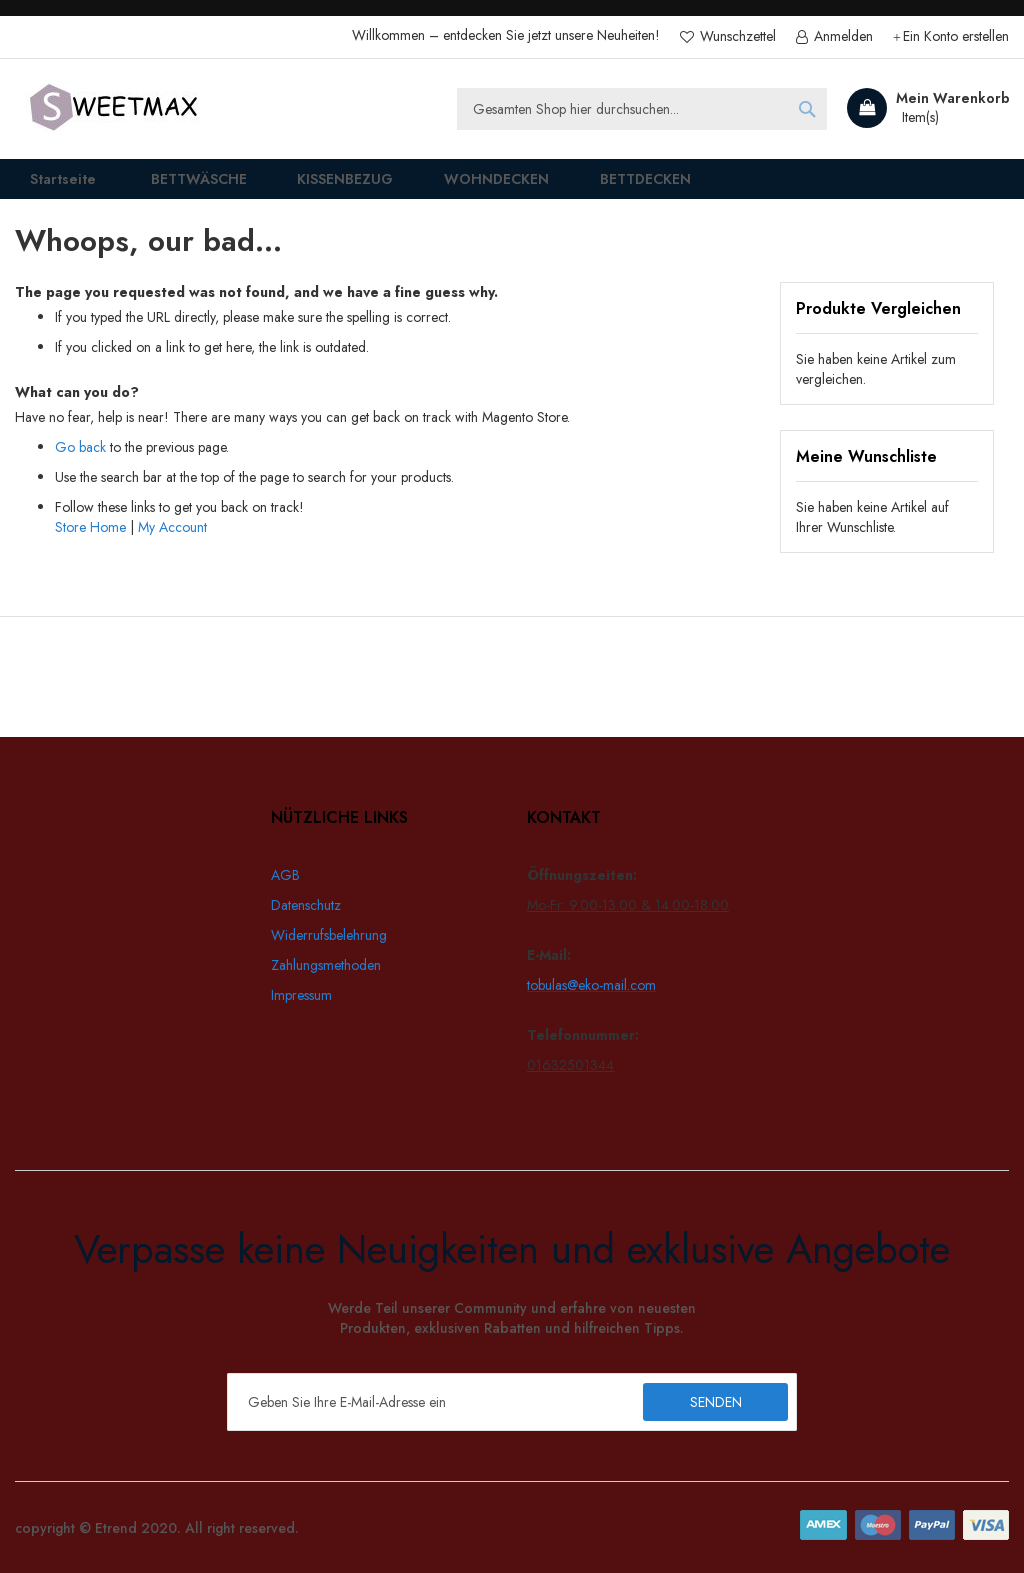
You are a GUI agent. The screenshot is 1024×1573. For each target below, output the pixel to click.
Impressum (301, 995)
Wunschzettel (736, 36)
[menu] (512, 186)
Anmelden (841, 36)
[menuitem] (181, 186)
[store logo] (115, 109)
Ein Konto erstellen (956, 36)
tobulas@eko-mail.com (591, 985)
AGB (285, 875)
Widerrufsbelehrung (329, 935)
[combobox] (642, 109)
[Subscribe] (715, 1402)
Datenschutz (306, 905)
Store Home (90, 541)
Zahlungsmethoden (326, 965)
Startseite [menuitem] (50, 185)
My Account (172, 541)
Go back (80, 461)
